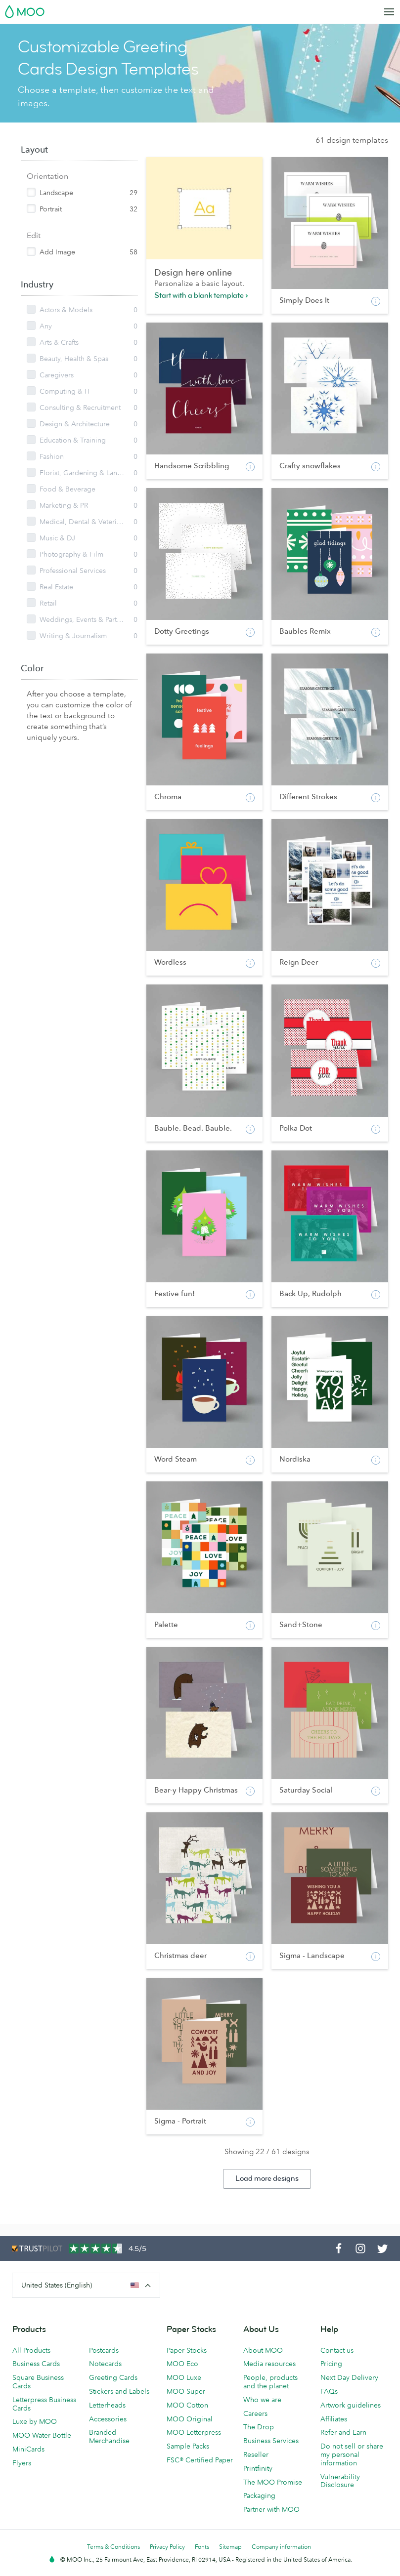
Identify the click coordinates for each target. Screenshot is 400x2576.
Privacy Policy (167, 2546)
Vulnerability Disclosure (340, 2481)
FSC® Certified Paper (200, 2459)
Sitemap (230, 2546)
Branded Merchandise (109, 2436)
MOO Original (190, 2418)
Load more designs (267, 2178)
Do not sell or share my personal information (351, 2454)
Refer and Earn (343, 2432)
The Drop (258, 2426)
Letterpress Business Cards (44, 2403)
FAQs (329, 2391)
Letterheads (107, 2405)
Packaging (259, 2495)
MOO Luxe (184, 2377)
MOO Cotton (187, 2405)
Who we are (262, 2399)
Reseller (255, 2454)
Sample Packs (188, 2446)
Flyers (21, 2462)
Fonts (202, 2546)
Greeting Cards (113, 2377)
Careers (255, 2413)
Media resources (269, 2363)
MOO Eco (182, 2363)
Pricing (331, 2363)
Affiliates (333, 2418)
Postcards (104, 2350)
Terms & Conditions (113, 2546)
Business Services (271, 2440)
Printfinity (257, 2468)
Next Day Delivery (349, 2377)
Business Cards (36, 2363)
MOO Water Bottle (41, 2435)
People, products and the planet (270, 2381)
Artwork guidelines (350, 2405)
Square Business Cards (38, 2381)
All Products (31, 2350)
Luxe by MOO (34, 2421)
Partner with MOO (271, 2509)
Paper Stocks (187, 2350)
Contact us (337, 2350)
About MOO (263, 2350)
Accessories (108, 2418)
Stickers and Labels (119, 2391)
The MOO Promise (272, 2482)
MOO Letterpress (194, 2432)
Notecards (105, 2363)
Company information (281, 2546)
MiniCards (28, 2449)
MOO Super (186, 2391)
